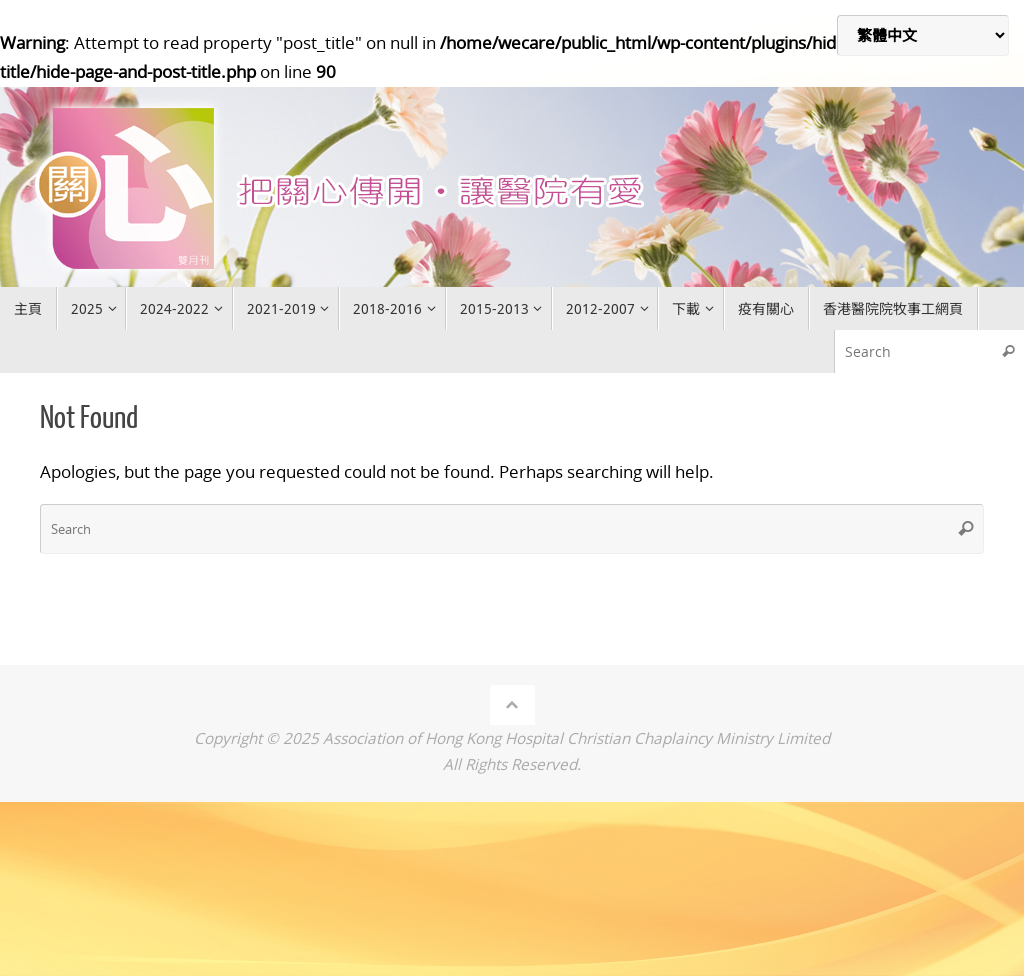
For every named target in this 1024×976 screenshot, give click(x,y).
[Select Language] (923, 35)
